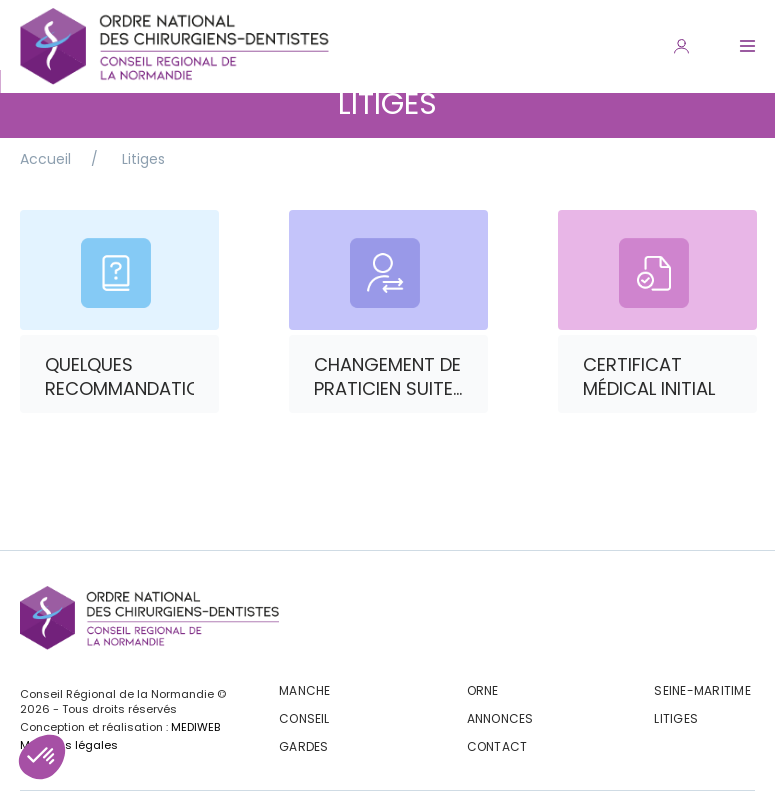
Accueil (45, 159)
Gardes (303, 746)
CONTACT (497, 746)
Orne (483, 690)
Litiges (143, 159)
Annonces (500, 718)
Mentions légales (69, 745)
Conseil (304, 718)
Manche (304, 690)
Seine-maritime (702, 690)
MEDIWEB (195, 727)
